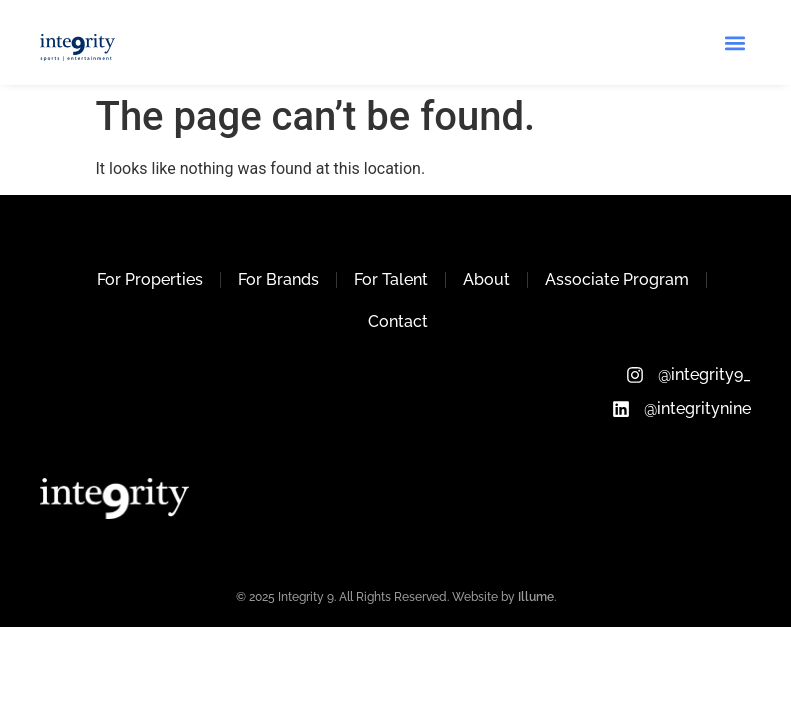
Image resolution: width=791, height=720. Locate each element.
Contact (398, 321)
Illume (536, 597)
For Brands (278, 279)
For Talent (391, 279)
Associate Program (617, 279)
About (486, 279)
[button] (734, 42)
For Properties (150, 279)
